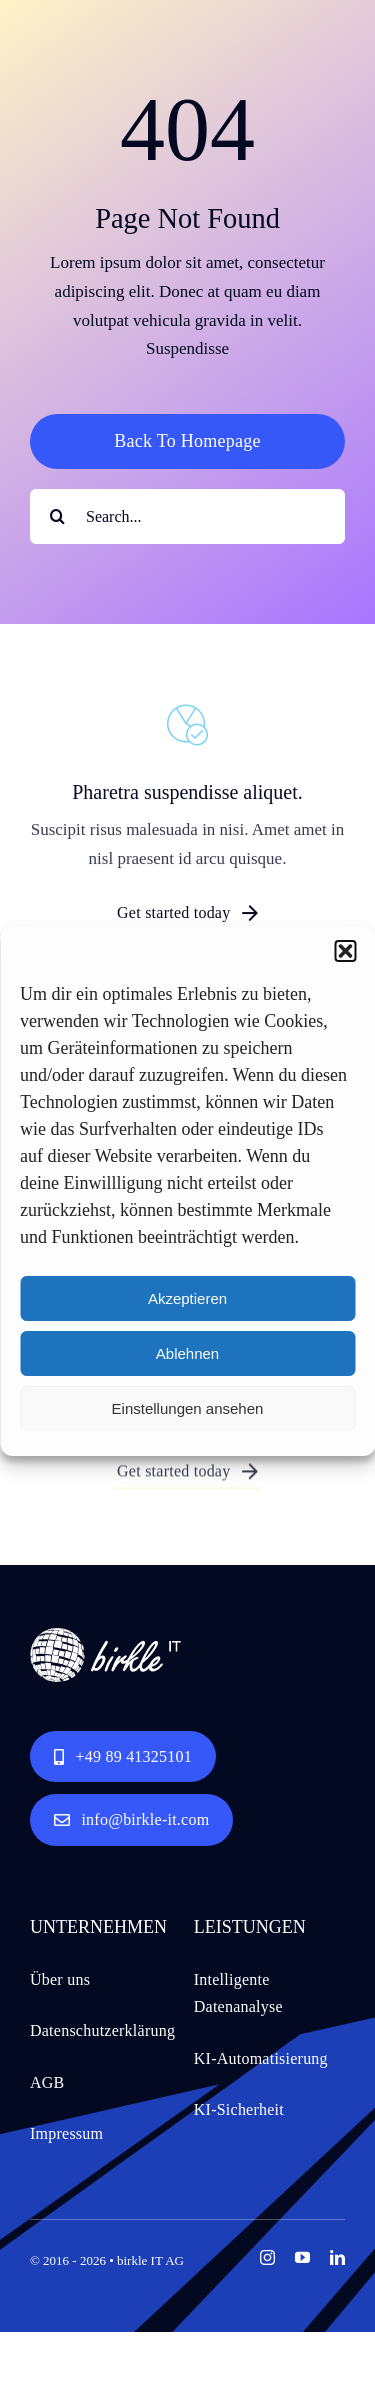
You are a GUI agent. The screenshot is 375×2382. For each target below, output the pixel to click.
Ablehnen (187, 1353)
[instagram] (267, 2257)
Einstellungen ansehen (188, 1408)
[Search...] (187, 516)
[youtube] (302, 2257)
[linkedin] (337, 2257)
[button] (345, 951)
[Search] (57, 516)
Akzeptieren (187, 1298)
